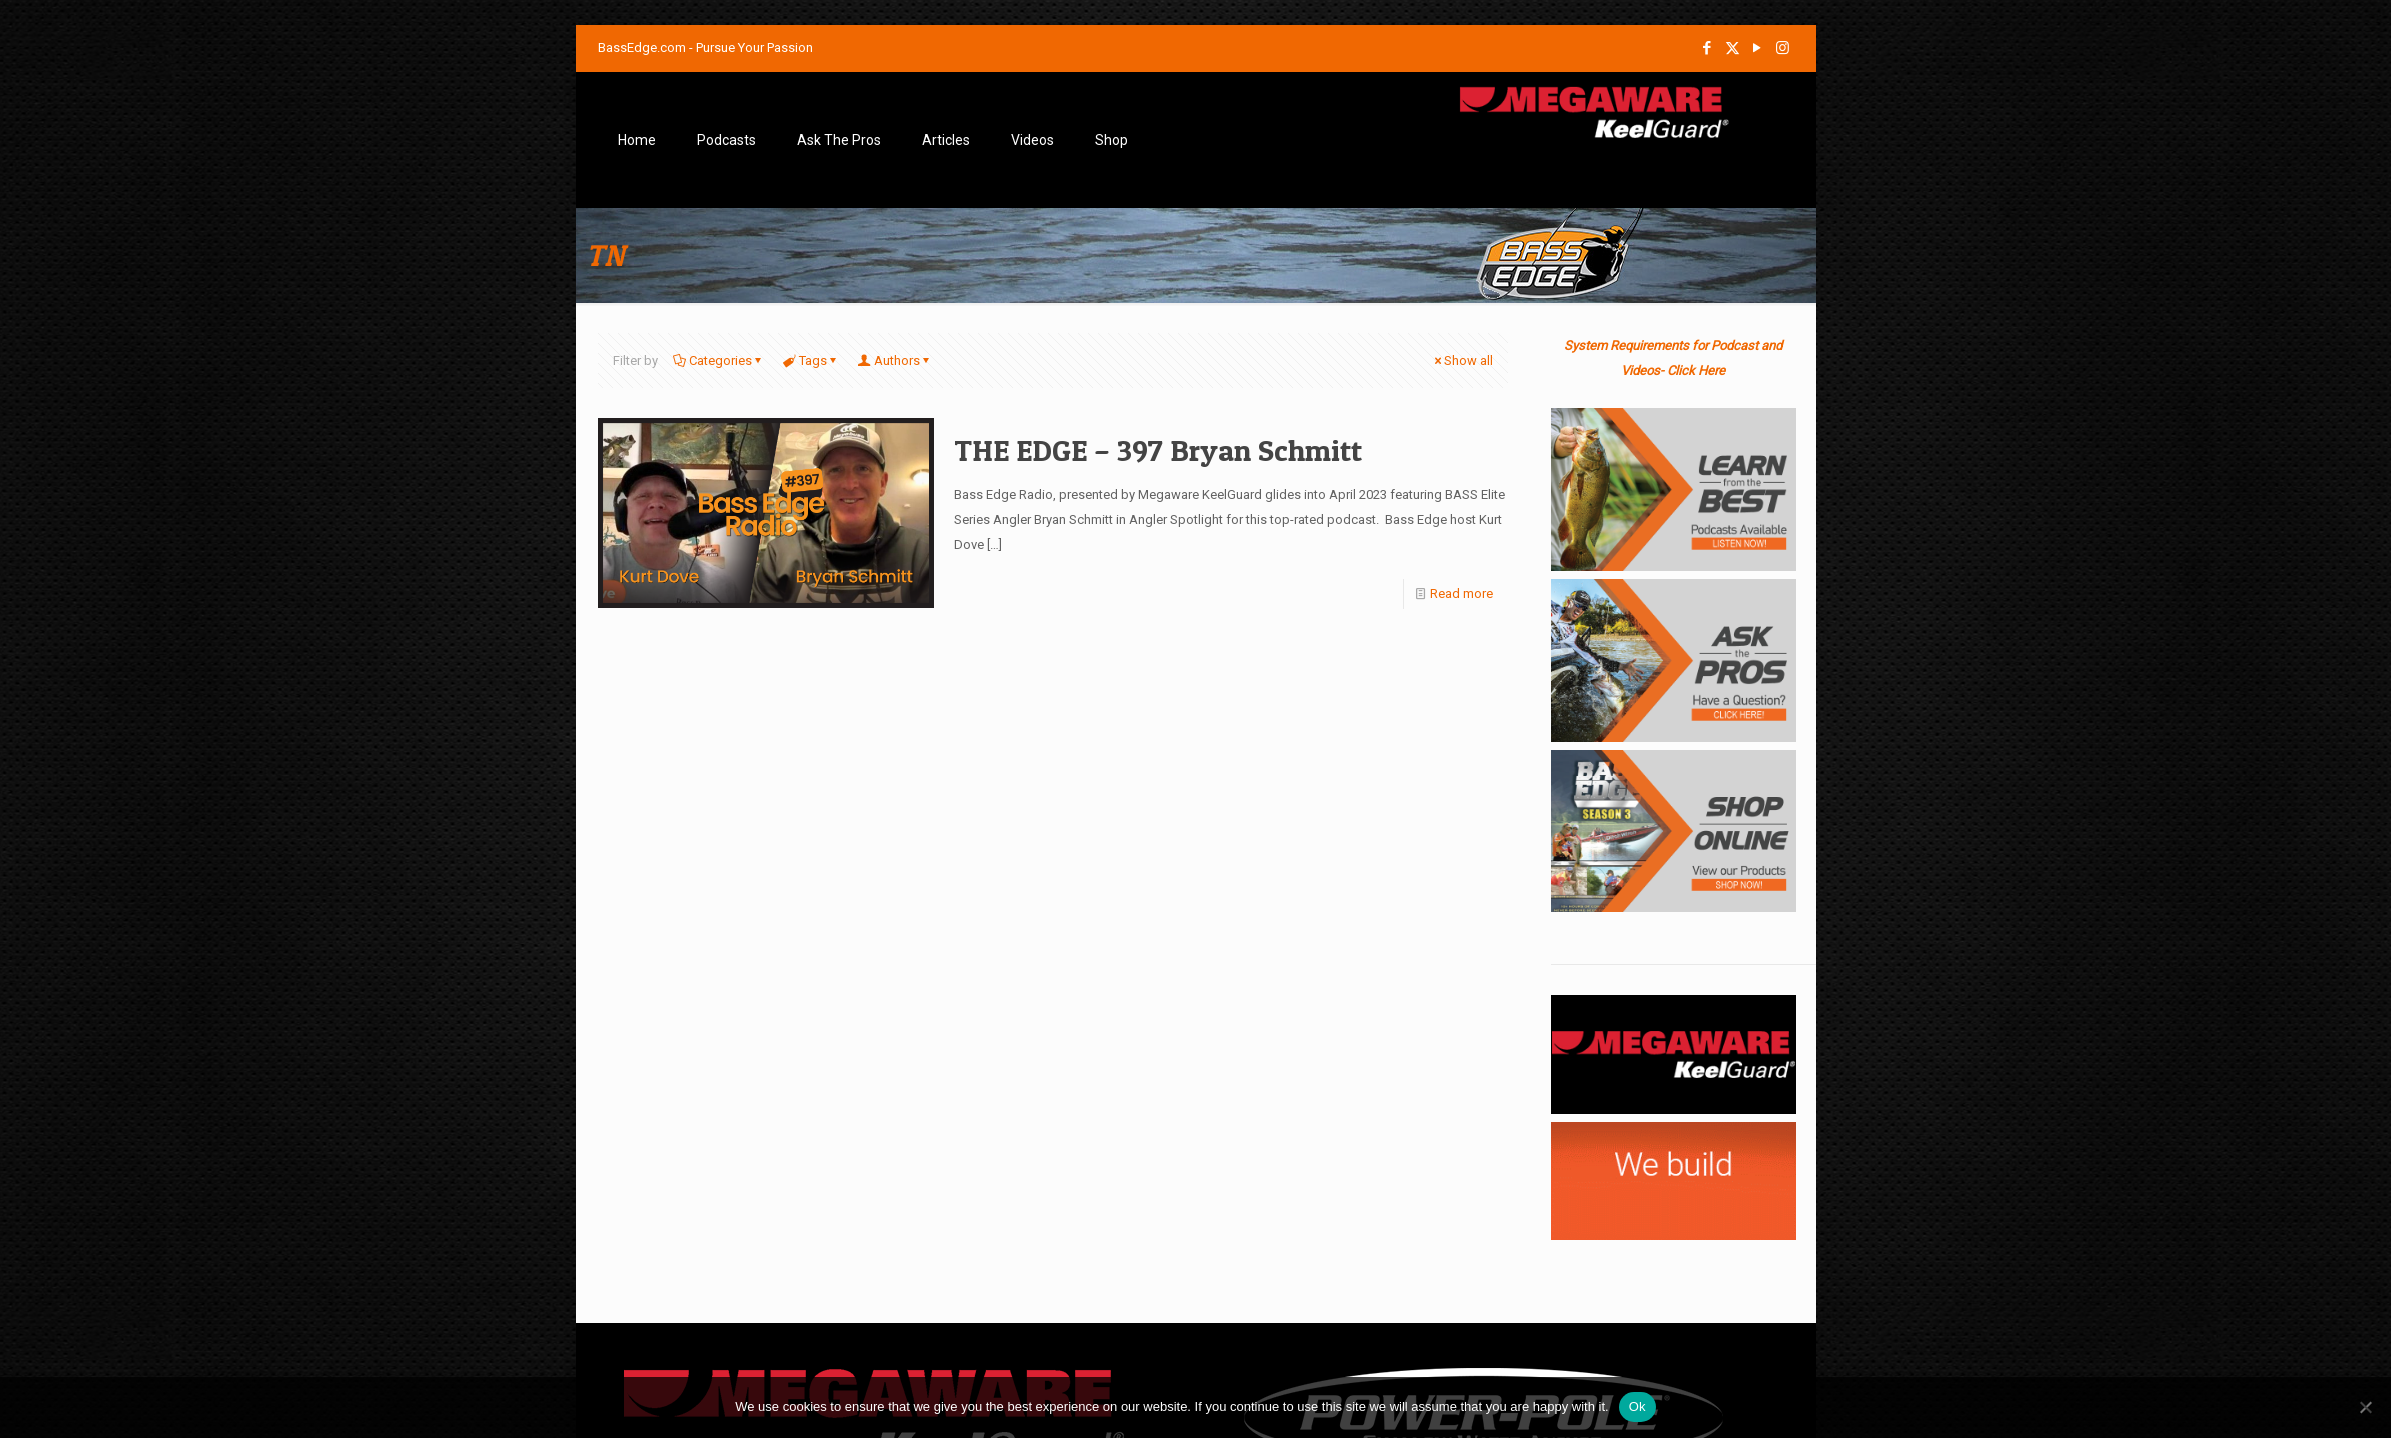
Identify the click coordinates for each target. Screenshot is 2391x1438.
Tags (811, 360)
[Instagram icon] (1782, 48)
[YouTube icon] (1757, 48)
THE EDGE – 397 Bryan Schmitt (1158, 450)
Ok (1637, 1406)
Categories (719, 360)
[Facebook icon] (1707, 48)
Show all (1462, 360)
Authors (895, 360)
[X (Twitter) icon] (1732, 48)
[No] (2366, 1407)
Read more (1461, 593)
